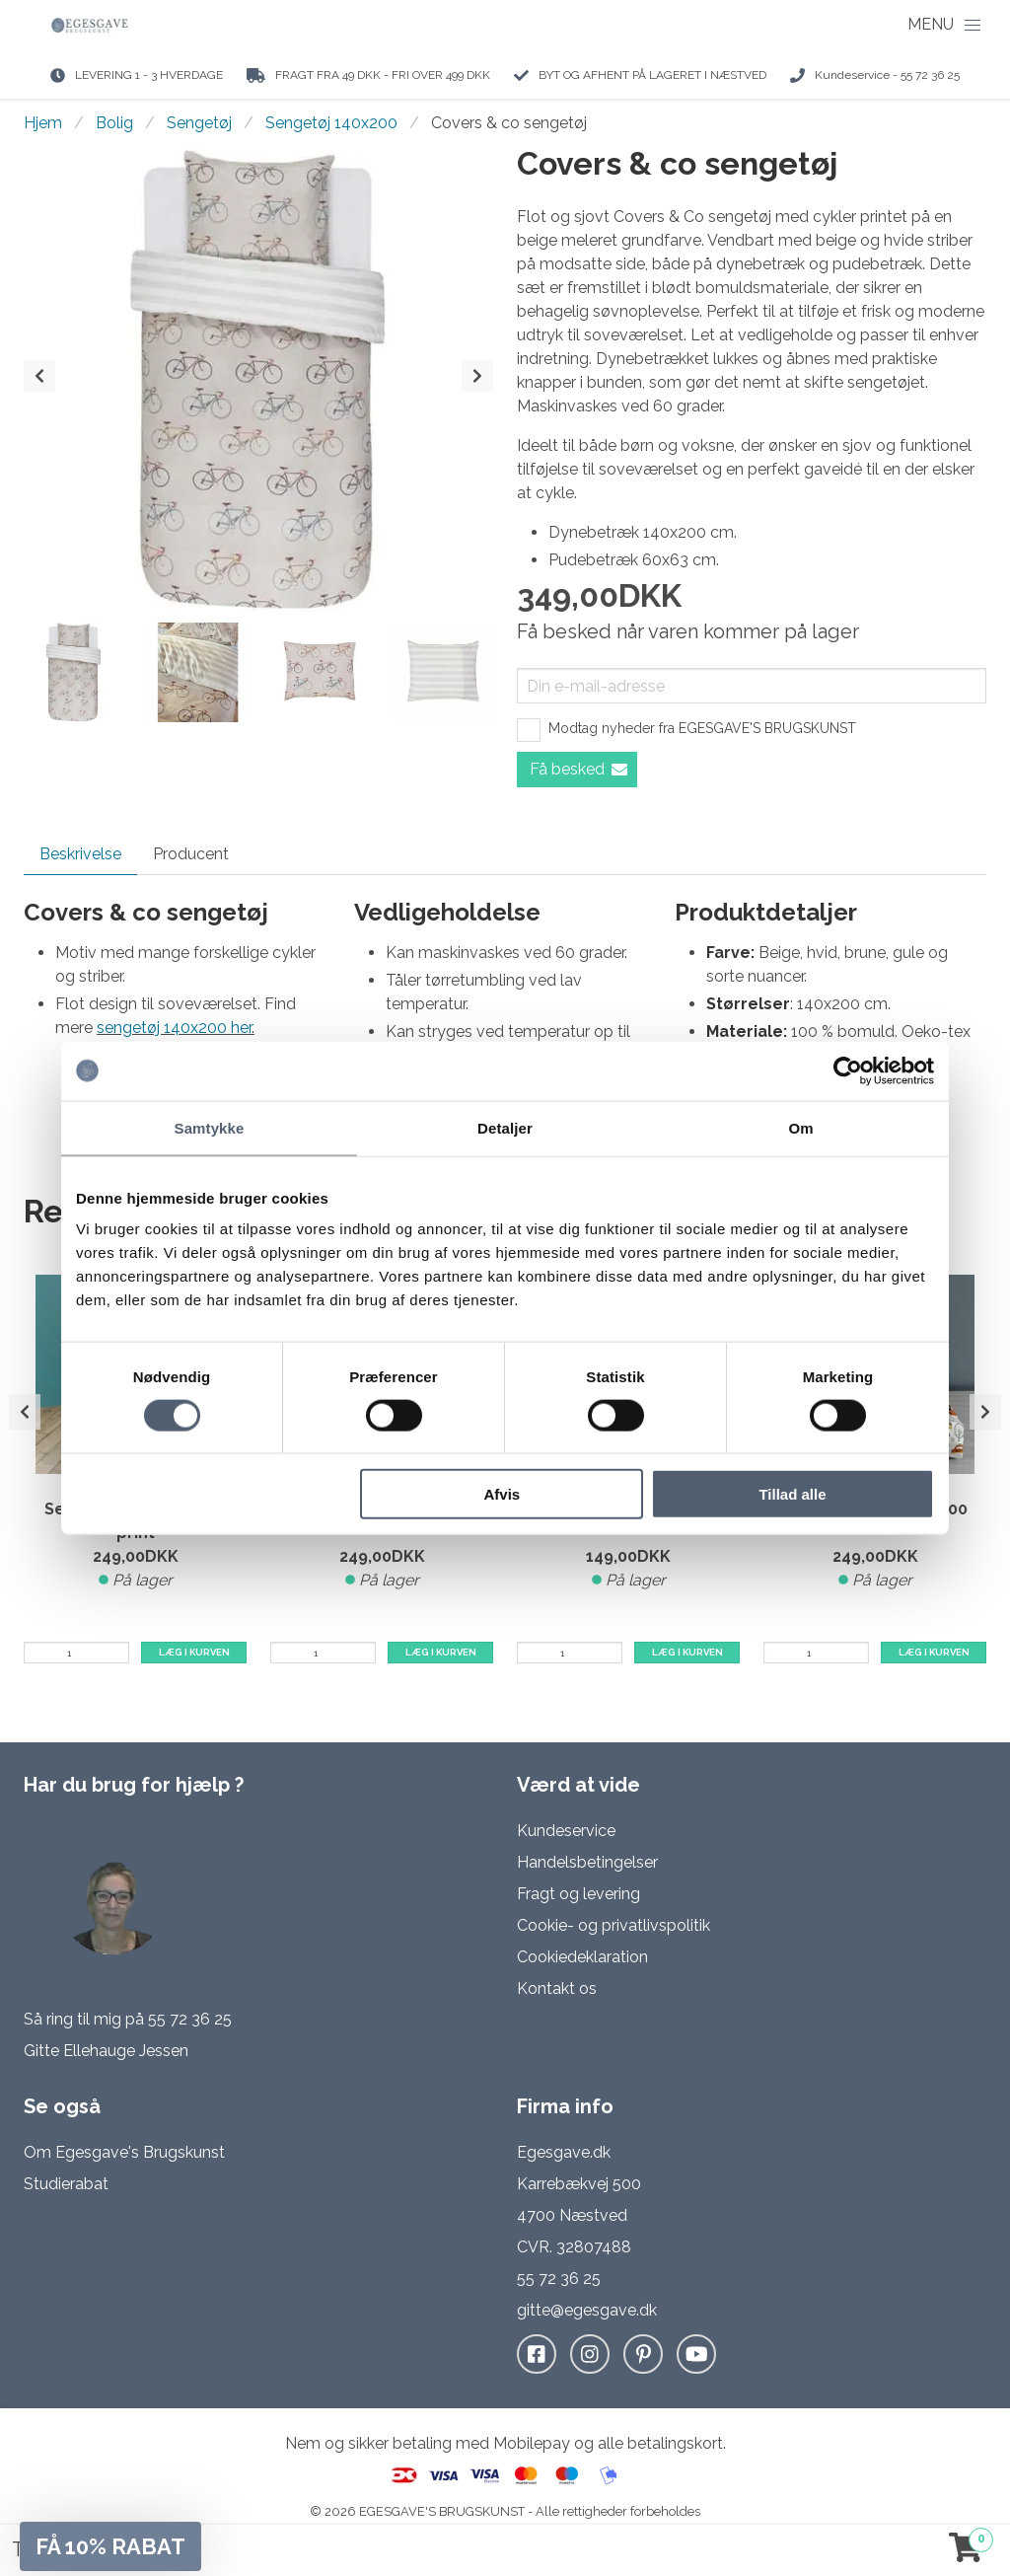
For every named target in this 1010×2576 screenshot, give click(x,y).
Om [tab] (800, 1127)
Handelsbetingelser (587, 1862)
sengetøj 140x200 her (174, 1027)
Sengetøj (199, 122)
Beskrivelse (80, 854)
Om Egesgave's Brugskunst (124, 2152)
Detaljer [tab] (505, 1127)
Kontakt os (557, 1988)
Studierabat (66, 2183)
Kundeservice (566, 1830)
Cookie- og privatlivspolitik (613, 1925)
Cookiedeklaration (582, 1957)
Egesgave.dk (564, 2152)
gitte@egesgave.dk (587, 2310)
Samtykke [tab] (210, 1127)
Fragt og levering (578, 1893)
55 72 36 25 (190, 2019)
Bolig (114, 122)
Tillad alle (792, 1494)
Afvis (502, 1494)
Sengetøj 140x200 (331, 122)
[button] (110, 2546)
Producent (191, 854)
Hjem (43, 122)
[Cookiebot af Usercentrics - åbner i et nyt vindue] (847, 1070)
